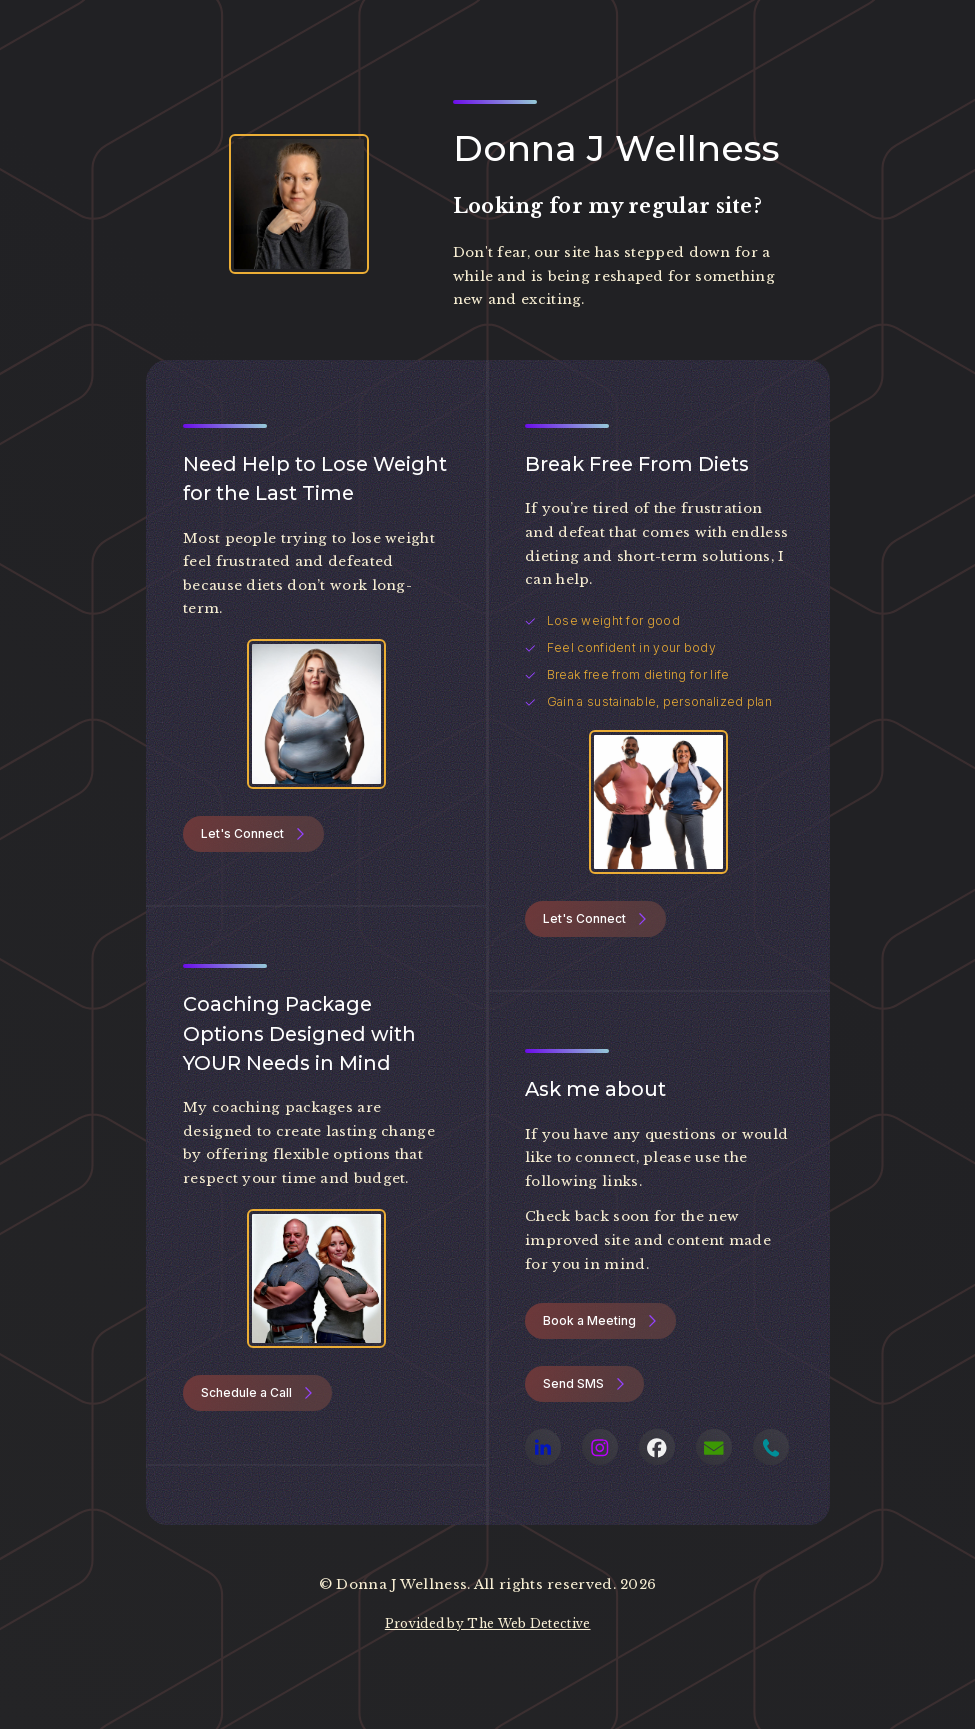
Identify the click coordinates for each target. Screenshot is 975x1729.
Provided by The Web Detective (488, 1623)
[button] (253, 834)
